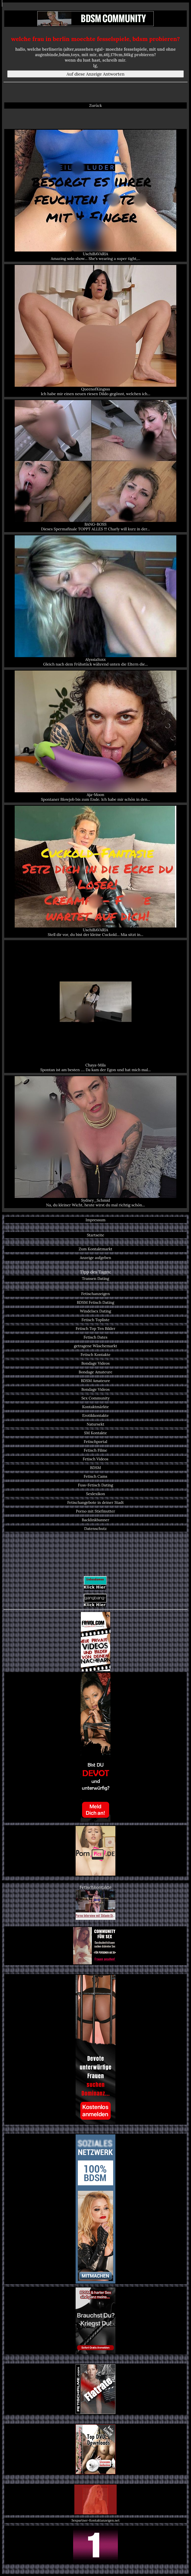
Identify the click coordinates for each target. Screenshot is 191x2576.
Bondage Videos (95, 1363)
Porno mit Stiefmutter (95, 1511)
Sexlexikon (95, 1493)
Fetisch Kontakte (95, 1354)
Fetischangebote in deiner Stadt (95, 1502)
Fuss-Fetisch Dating (95, 1485)
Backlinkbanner (95, 1520)
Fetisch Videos (95, 1459)
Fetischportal (95, 1441)
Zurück (95, 105)
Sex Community (95, 1398)
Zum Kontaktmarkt (95, 1249)
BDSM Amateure (95, 1380)
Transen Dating (95, 1278)
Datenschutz (95, 1528)
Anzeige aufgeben (95, 1257)
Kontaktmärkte (95, 1406)
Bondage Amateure (95, 1372)
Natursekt (95, 1424)
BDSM (95, 1467)
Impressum (95, 1220)
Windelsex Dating (95, 1311)
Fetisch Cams (95, 1476)
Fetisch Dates (95, 1337)
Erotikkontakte (95, 1415)
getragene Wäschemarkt (95, 1346)
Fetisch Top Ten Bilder (95, 1328)
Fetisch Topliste (96, 1319)
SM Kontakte (95, 1433)
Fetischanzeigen (95, 1293)
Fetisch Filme (95, 1450)
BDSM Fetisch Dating (95, 1302)
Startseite (95, 1235)
